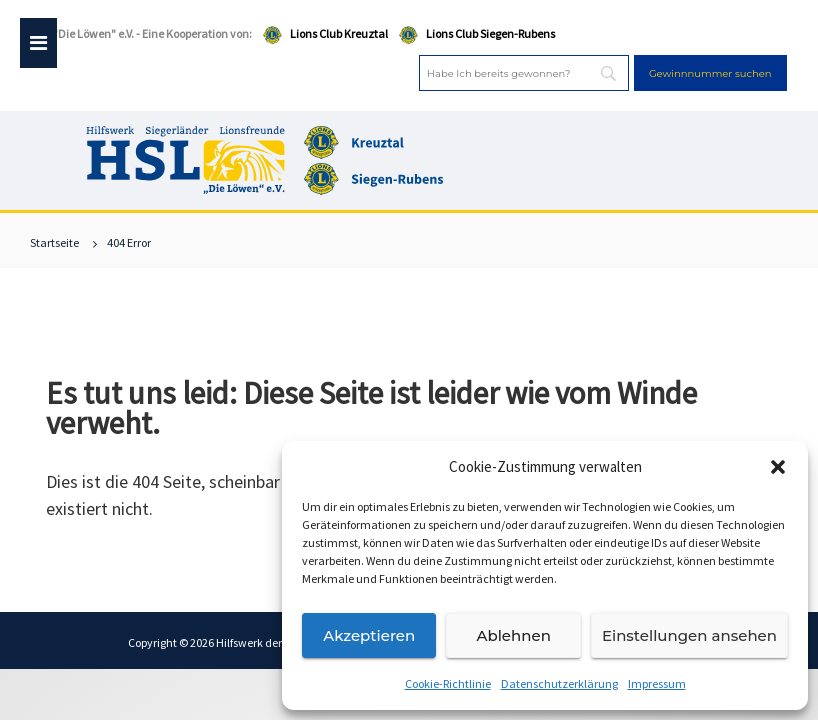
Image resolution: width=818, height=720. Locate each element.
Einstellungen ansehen (689, 635)
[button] (778, 467)
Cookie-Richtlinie (448, 683)
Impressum (657, 683)
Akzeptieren (369, 635)
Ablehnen (513, 635)
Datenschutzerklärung (559, 683)
